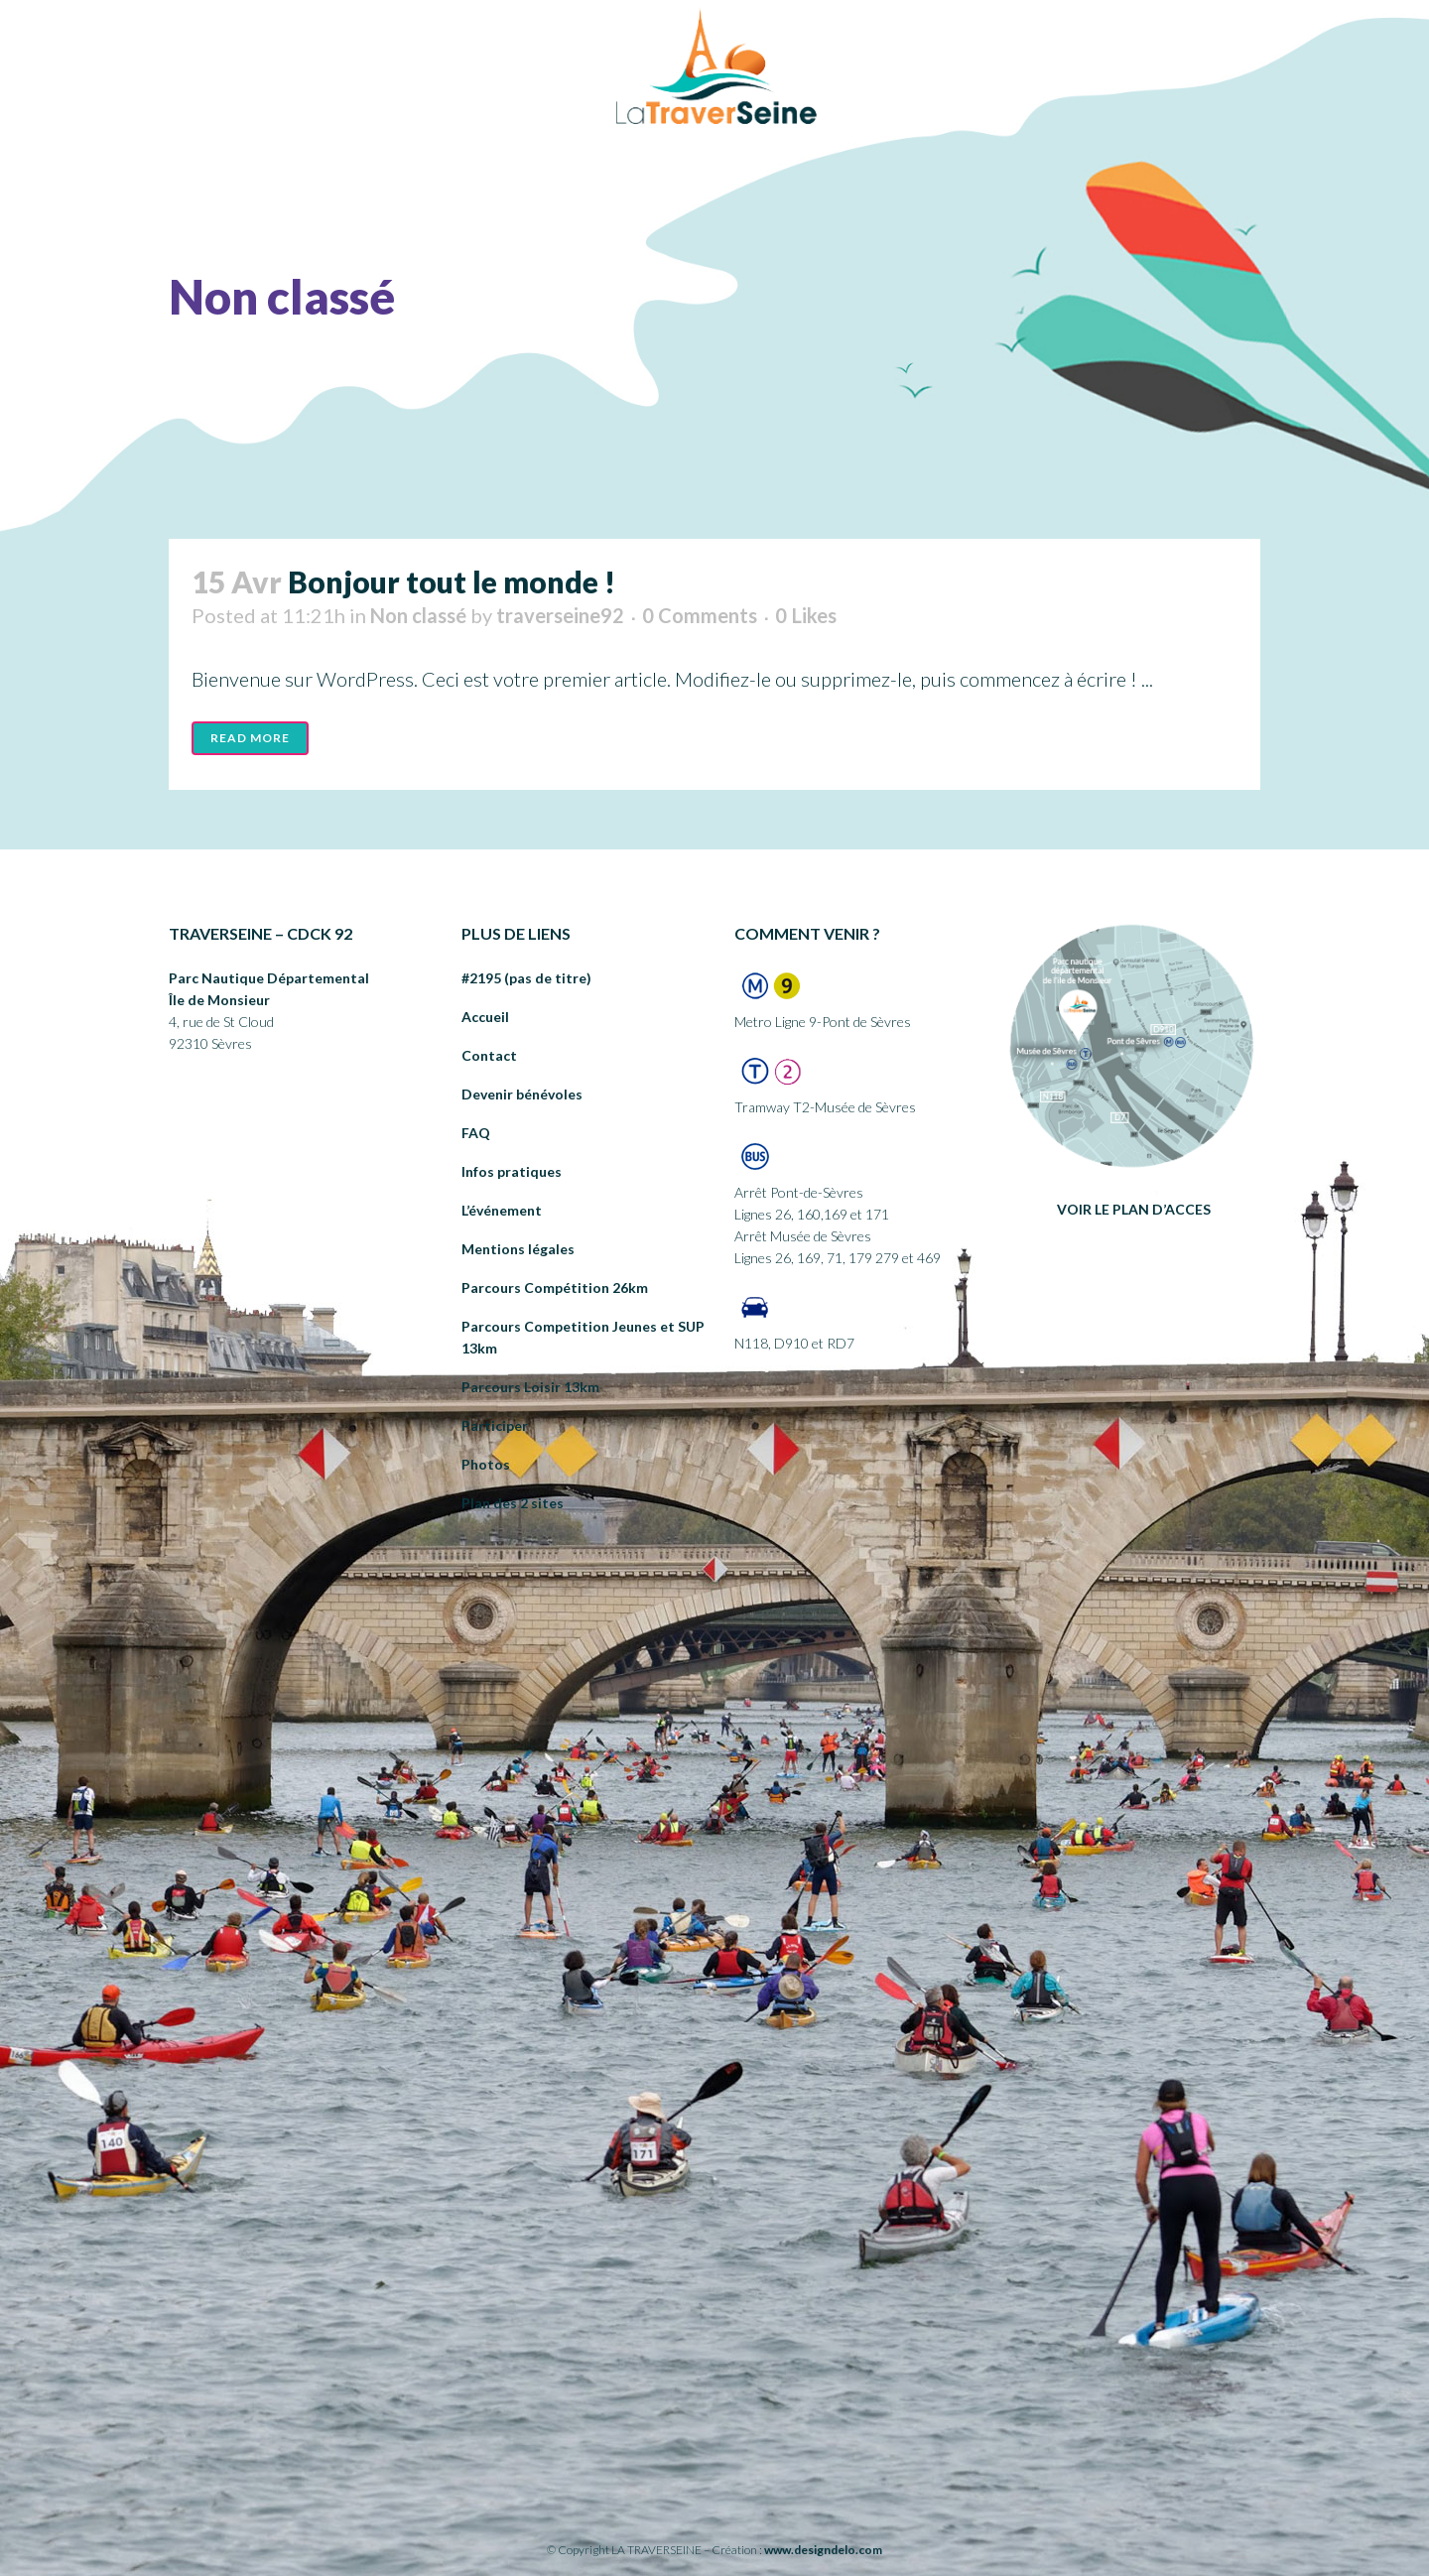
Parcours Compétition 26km (554, 1287)
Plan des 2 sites (512, 1502)
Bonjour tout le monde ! (451, 581)
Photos (485, 1464)
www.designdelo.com (823, 2549)
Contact (489, 1055)
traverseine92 (560, 615)
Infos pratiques (511, 1171)
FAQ (475, 1132)
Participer (494, 1425)
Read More (250, 737)
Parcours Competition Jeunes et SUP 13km (583, 1337)
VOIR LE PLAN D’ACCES (1134, 1209)
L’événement (501, 1210)
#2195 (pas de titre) (526, 977)
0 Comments (699, 615)
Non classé (418, 615)
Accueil (485, 1016)
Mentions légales (518, 1248)
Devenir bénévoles (522, 1094)
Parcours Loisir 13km (530, 1386)
